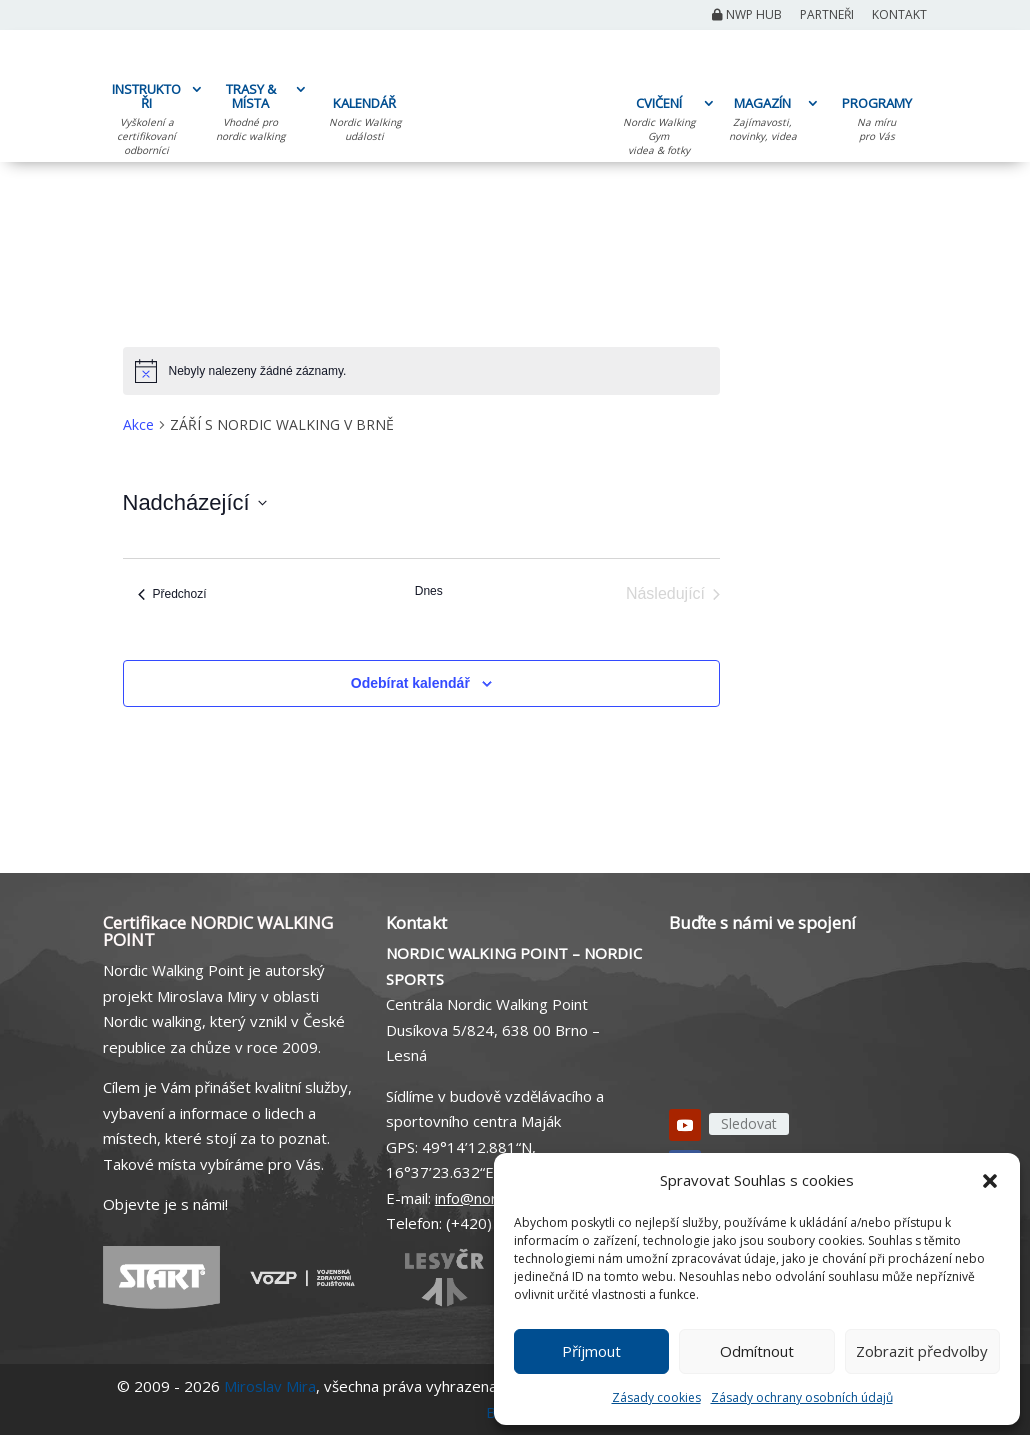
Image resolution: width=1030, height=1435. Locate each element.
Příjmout (591, 1351)
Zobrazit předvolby (922, 1351)
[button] (990, 1181)
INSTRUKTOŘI (146, 122)
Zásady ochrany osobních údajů (802, 1397)
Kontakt (899, 16)
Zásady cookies (656, 1397)
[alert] (422, 371)
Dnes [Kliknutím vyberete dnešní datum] (429, 591)
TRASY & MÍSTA (250, 115)
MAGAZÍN (762, 122)
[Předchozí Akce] (172, 594)
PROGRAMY (876, 122)
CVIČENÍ (658, 129)
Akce (138, 424)
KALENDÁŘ (364, 122)
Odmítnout (757, 1351)
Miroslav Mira (270, 1386)
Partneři (827, 16)
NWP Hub (747, 16)
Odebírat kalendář (410, 683)
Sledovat (749, 1123)
